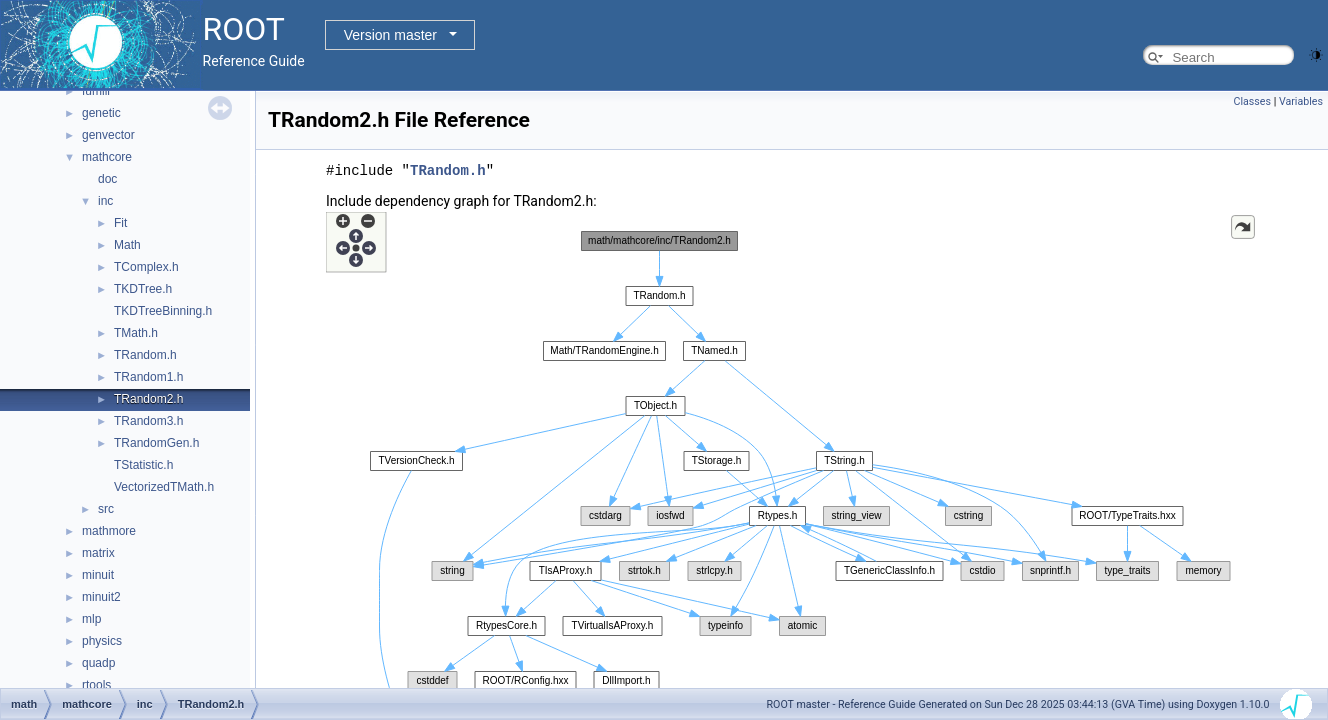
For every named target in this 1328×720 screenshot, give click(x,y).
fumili (96, 91)
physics (102, 641)
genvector (108, 135)
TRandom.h (145, 355)
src (106, 509)
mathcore (107, 157)
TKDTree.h (143, 289)
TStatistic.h (143, 465)
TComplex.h (146, 267)
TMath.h (136, 333)
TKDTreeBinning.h (163, 311)
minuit (98, 575)
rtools (96, 685)
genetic (101, 113)
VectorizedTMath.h (164, 487)
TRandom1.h (148, 377)
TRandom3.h (148, 421)
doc (107, 179)
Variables (1301, 101)
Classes (1252, 101)
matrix (98, 553)
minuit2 (101, 597)
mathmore (109, 531)
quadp (98, 663)
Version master (390, 35)
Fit (120, 223)
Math (127, 245)
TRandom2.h (148, 399)
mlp (91, 619)
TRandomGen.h (156, 443)
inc (105, 201)
